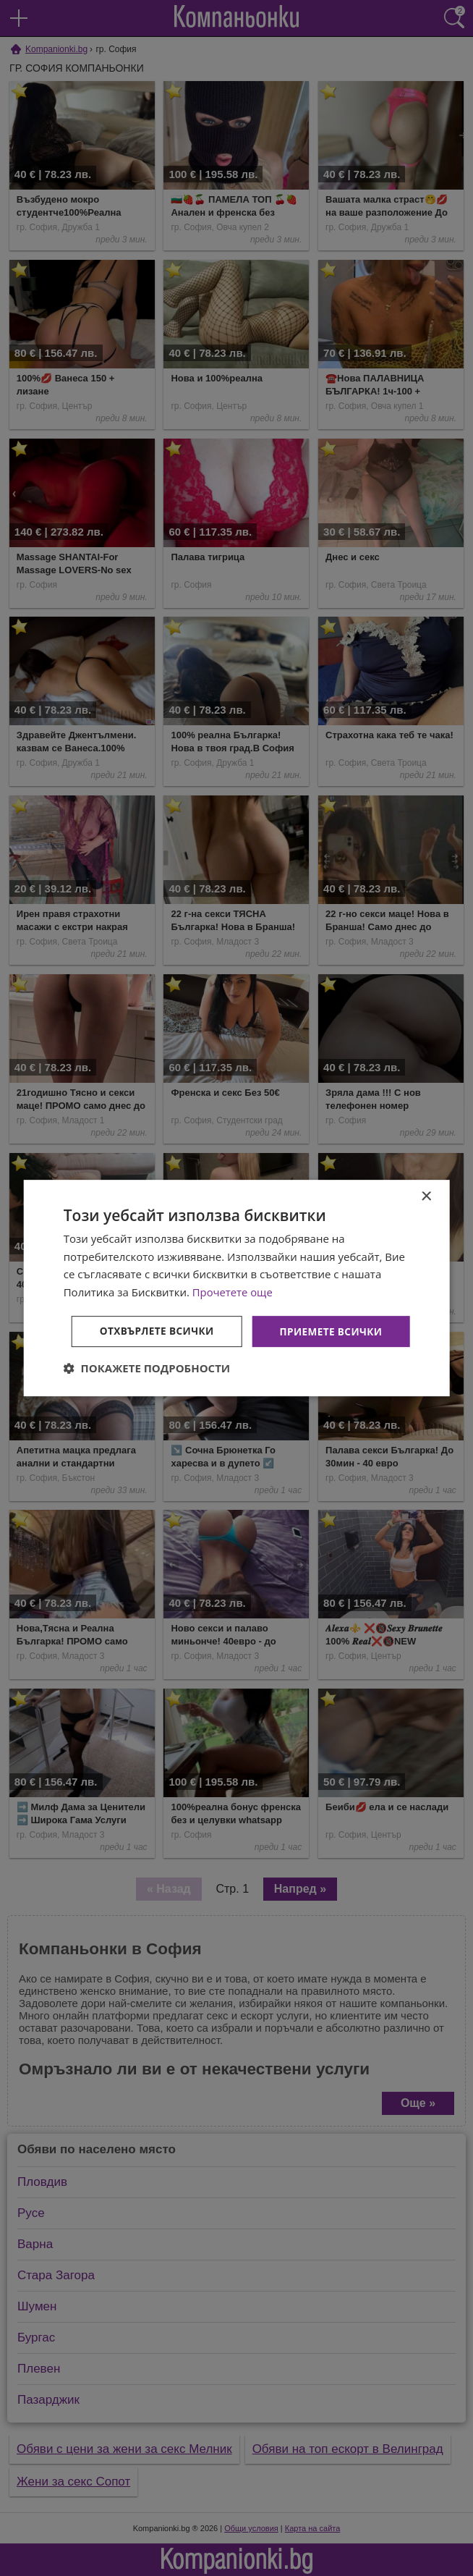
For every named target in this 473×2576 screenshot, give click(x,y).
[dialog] (237, 1288)
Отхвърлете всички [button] (239, 1351)
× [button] (425, 1176)
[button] (147, 1388)
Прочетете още (232, 1272)
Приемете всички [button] (238, 1311)
